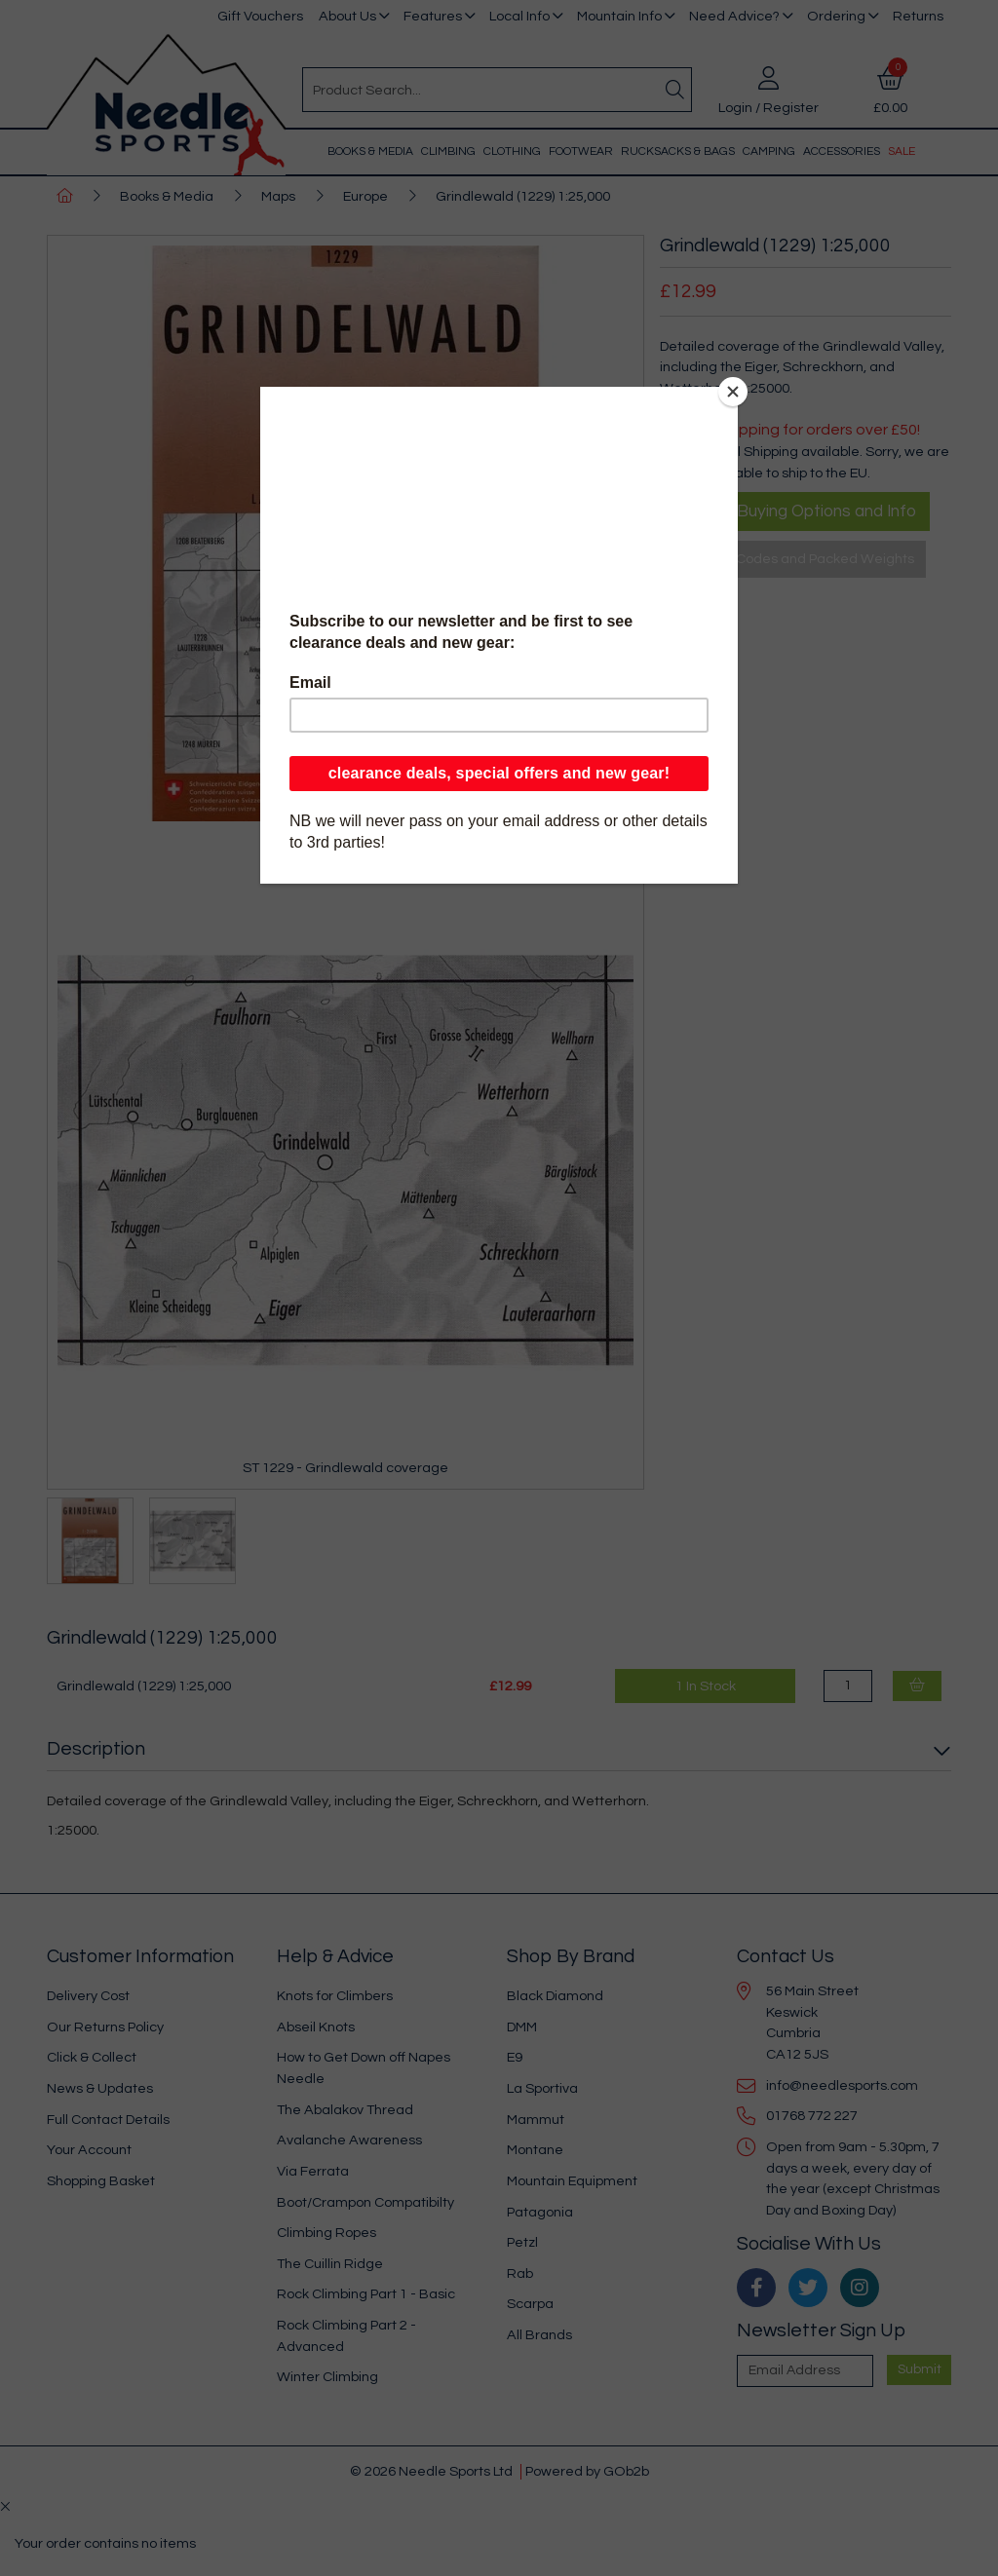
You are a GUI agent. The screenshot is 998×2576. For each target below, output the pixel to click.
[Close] (733, 391)
